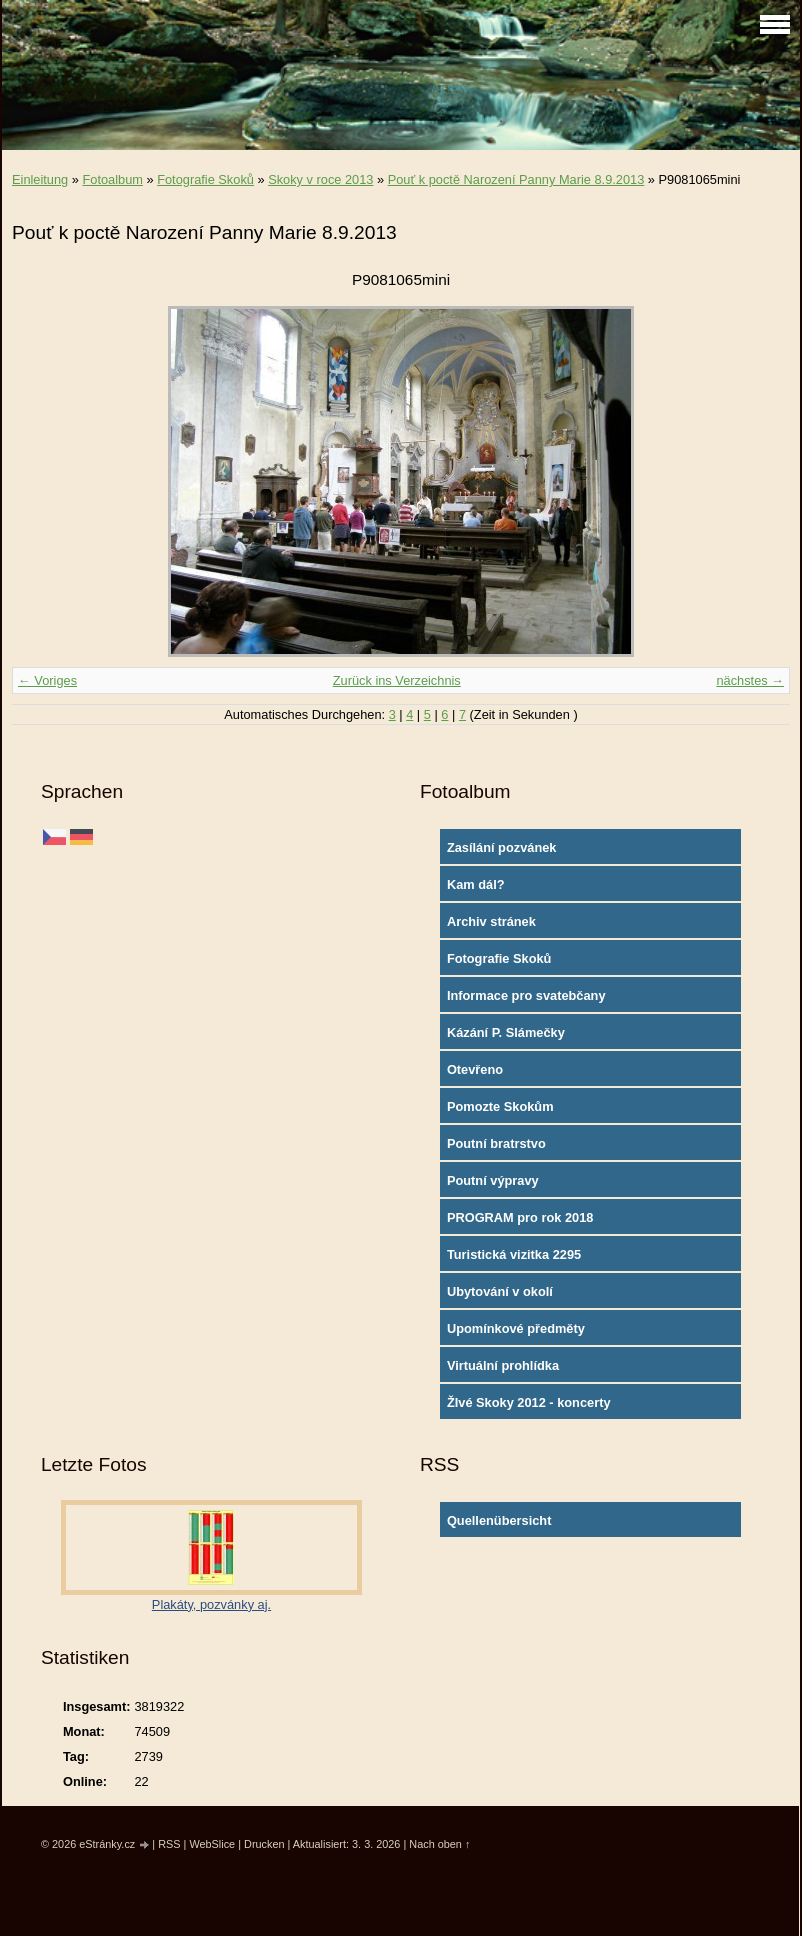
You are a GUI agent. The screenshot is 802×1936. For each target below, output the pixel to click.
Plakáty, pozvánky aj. (211, 1604)
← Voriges (47, 680)
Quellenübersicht (499, 1520)
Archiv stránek (491, 921)
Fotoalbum (112, 179)
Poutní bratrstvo (496, 1143)
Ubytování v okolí (500, 1291)
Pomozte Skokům (500, 1106)
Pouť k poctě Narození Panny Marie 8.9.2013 (516, 179)
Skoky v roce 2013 (320, 179)
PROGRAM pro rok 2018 (520, 1217)
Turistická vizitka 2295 (514, 1254)
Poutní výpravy (493, 1180)
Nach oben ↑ (439, 1844)
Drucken (264, 1844)
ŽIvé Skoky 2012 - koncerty (529, 1402)
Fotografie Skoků (205, 179)
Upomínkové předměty (516, 1328)
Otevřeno (475, 1069)
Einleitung (40, 179)
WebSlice (212, 1844)
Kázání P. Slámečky (506, 1032)
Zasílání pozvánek (502, 847)
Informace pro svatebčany (526, 995)
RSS (169, 1844)
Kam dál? (476, 884)
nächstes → (750, 680)
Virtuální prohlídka (503, 1365)
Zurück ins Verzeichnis (397, 680)
